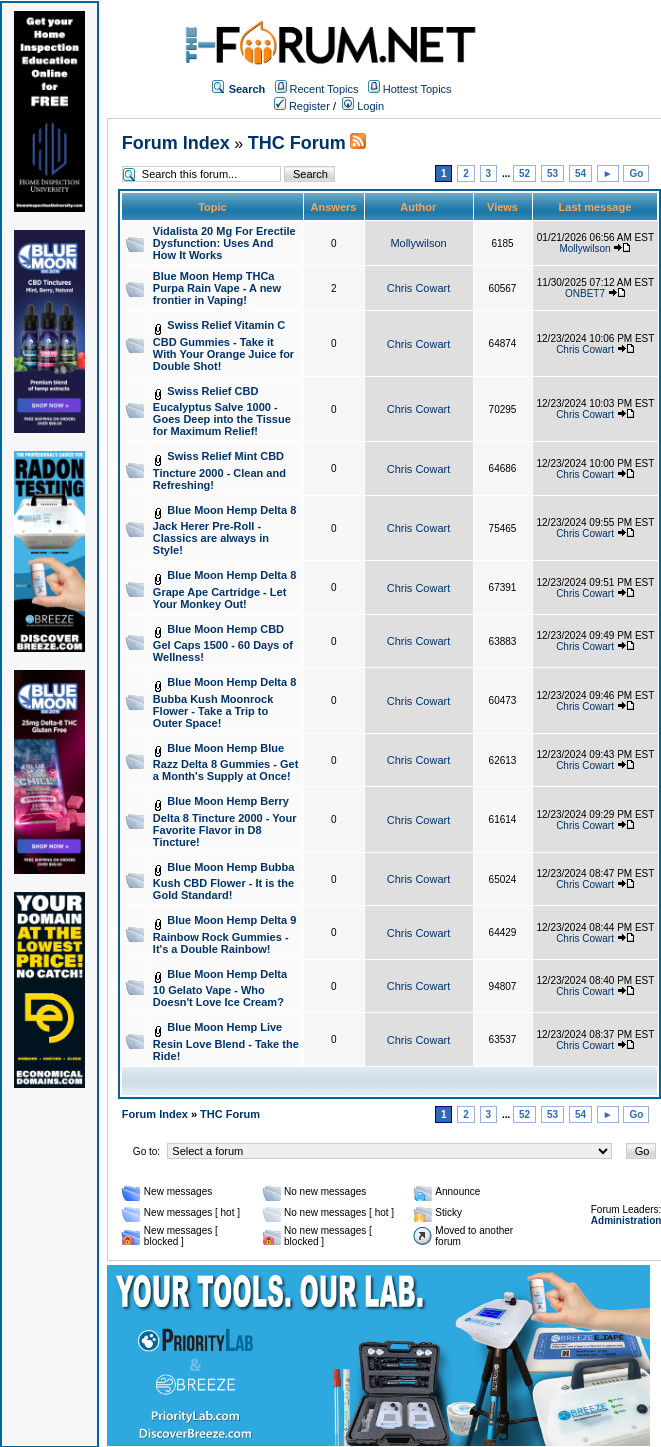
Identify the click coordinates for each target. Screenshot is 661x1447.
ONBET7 (585, 293)
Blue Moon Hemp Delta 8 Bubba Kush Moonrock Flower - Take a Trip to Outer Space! (224, 702)
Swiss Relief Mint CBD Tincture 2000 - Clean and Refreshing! (219, 470)
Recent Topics (324, 89)
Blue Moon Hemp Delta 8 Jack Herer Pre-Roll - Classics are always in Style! (224, 530)
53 (552, 173)
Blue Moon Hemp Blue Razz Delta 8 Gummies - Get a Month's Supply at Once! (226, 762)
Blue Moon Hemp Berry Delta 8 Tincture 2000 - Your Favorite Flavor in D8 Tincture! (225, 821)
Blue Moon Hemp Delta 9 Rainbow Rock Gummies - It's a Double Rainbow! (224, 934)
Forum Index (176, 143)
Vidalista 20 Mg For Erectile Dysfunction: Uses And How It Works (224, 243)
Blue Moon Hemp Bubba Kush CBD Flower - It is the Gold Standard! (224, 881)
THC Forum (297, 143)
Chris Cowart (419, 288)
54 (580, 173)
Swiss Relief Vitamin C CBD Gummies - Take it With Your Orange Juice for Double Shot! (223, 345)
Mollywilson (418, 243)
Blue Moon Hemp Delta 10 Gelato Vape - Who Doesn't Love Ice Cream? (220, 988)
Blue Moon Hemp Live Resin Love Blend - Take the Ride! (226, 1041)
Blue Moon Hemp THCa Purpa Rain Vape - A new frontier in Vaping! (217, 288)
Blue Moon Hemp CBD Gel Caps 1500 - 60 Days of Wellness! (223, 643)
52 (524, 173)
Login (363, 106)
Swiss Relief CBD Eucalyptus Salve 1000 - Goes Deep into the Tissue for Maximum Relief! (222, 411)
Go (636, 173)
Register (302, 106)
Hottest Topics (417, 89)
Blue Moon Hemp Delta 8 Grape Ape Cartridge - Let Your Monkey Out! (224, 589)
